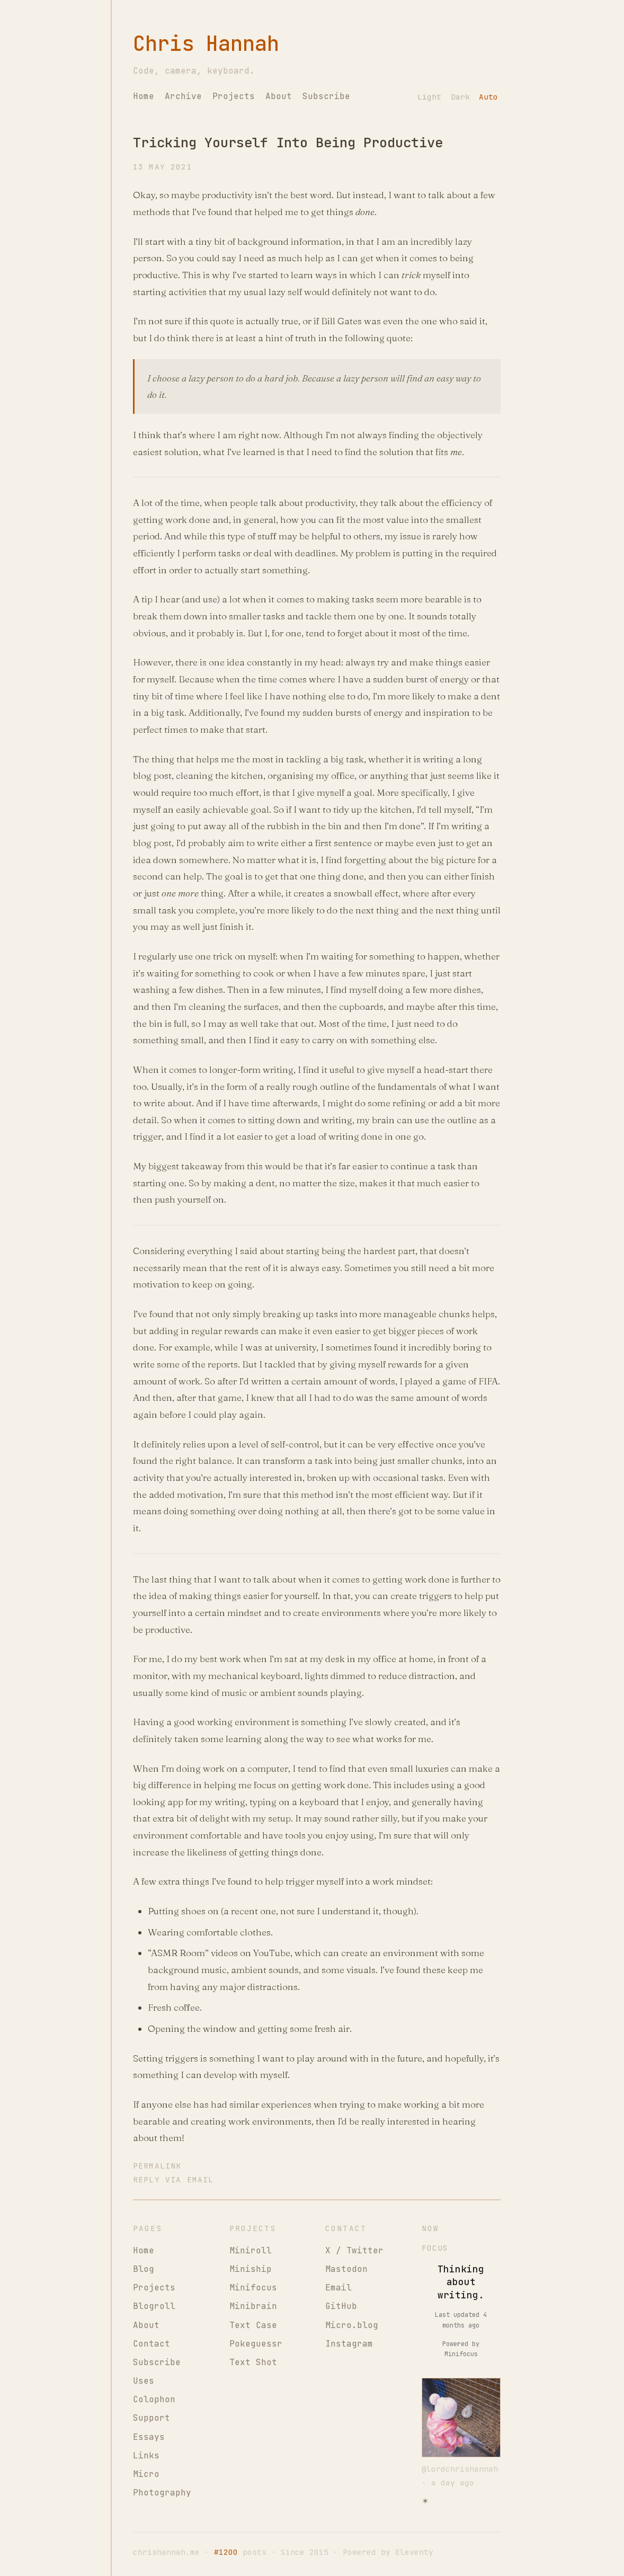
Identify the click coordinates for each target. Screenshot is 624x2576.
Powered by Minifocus (460, 2349)
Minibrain (253, 2306)
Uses (143, 2380)
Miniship (250, 2269)
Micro (146, 2474)
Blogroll (154, 2306)
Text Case (253, 2325)
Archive (183, 96)
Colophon (154, 2399)
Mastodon (346, 2269)
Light (429, 97)
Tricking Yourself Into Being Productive (288, 143)
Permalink (157, 2166)
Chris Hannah (206, 43)
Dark (460, 97)
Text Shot (253, 2362)
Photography (162, 2492)
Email (338, 2287)
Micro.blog (351, 2325)
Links (146, 2455)
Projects (233, 96)
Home (143, 96)
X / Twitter (354, 2250)
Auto (488, 97)
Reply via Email (173, 2179)
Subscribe (326, 96)
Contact (151, 2343)
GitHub (341, 2306)
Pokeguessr (255, 2343)
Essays (149, 2436)
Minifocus (253, 2287)
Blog (143, 2269)
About (278, 96)
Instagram (349, 2343)
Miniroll (250, 2250)
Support (151, 2417)
